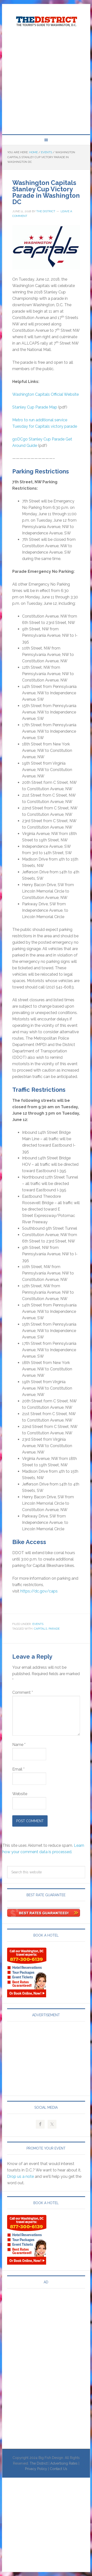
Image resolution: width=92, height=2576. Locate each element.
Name (19, 1744)
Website (19, 1793)
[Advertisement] (46, 81)
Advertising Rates (64, 2463)
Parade (54, 1628)
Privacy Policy (36, 2469)
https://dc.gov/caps (39, 1591)
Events (37, 1624)
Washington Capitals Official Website (45, 394)
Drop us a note (20, 2176)
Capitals (40, 1628)
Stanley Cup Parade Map (34, 407)
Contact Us (58, 2469)
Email (18, 1769)
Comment (22, 1692)
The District (39, 2463)
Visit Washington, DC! (46, 20)
